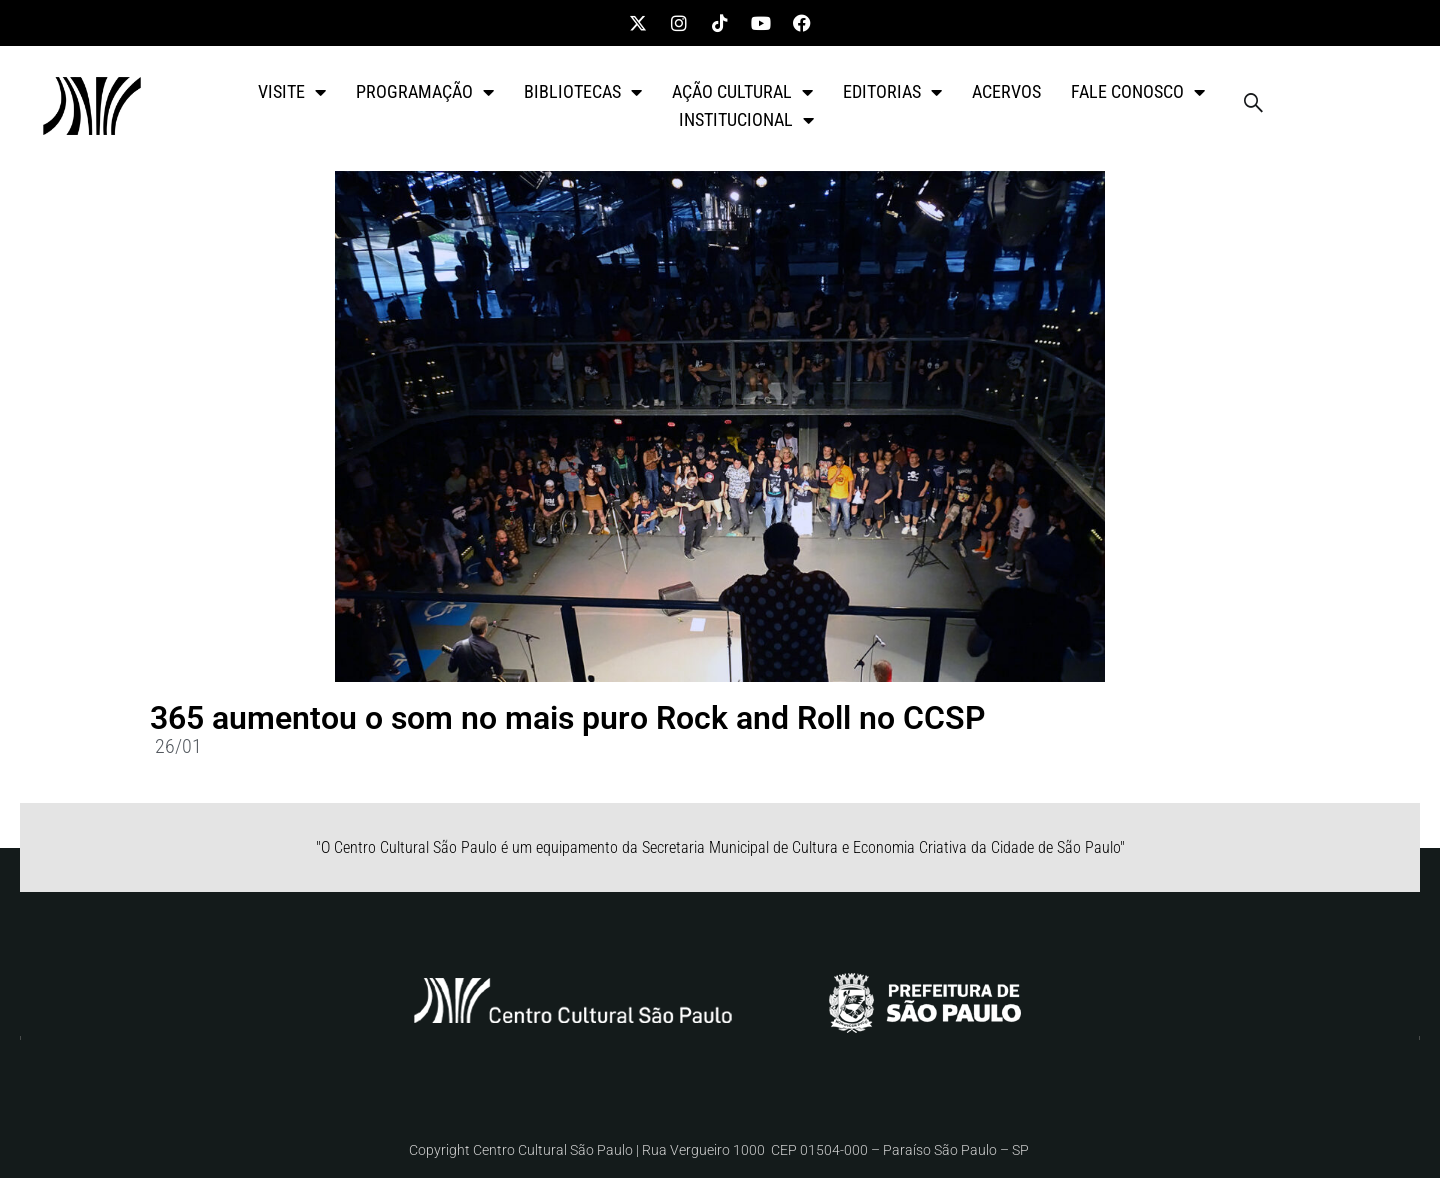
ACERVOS (1006, 91)
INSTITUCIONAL (746, 120)
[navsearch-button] (1253, 106)
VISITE (292, 92)
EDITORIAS (892, 92)
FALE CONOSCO (1138, 92)
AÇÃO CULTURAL (742, 92)
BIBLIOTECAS (583, 92)
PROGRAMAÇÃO (425, 92)
